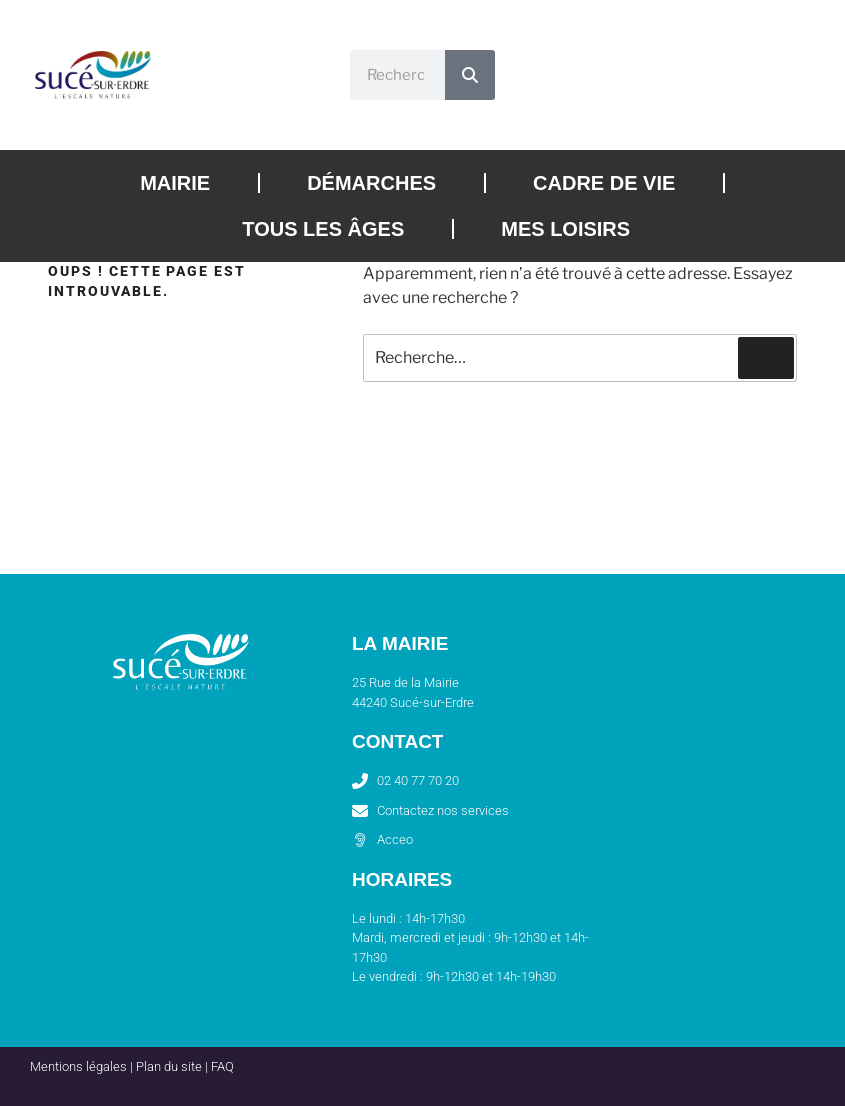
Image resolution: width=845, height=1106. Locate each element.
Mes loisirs (565, 229)
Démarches (371, 183)
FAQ (222, 1066)
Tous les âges (323, 229)
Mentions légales (78, 1066)
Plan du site (169, 1066)
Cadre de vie (604, 183)
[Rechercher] (470, 75)
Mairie (175, 183)
